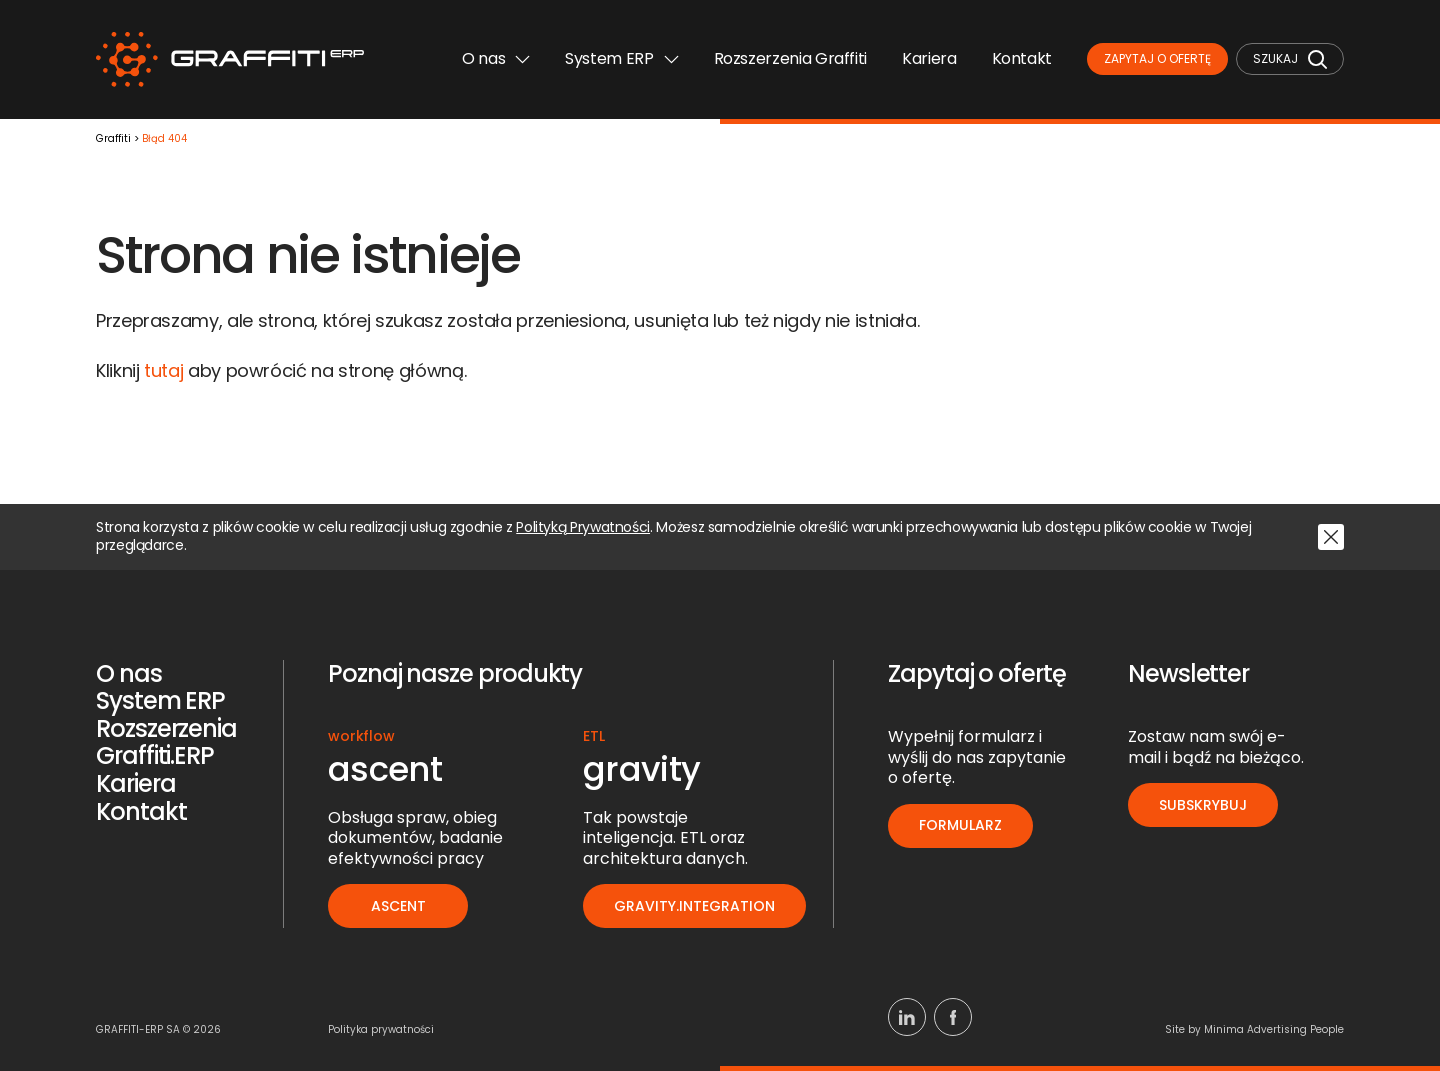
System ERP (621, 58)
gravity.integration (694, 906)
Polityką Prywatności (583, 528)
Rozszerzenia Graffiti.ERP (166, 742)
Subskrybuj (1203, 805)
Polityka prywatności (381, 1029)
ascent (398, 906)
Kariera (929, 58)
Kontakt (1022, 58)
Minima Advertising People (1274, 1029)
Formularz (960, 825)
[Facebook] (953, 1017)
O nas (496, 58)
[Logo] (230, 59)
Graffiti (113, 139)
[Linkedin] (907, 1017)
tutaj (163, 370)
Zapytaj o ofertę (1157, 58)
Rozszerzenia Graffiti (790, 58)
